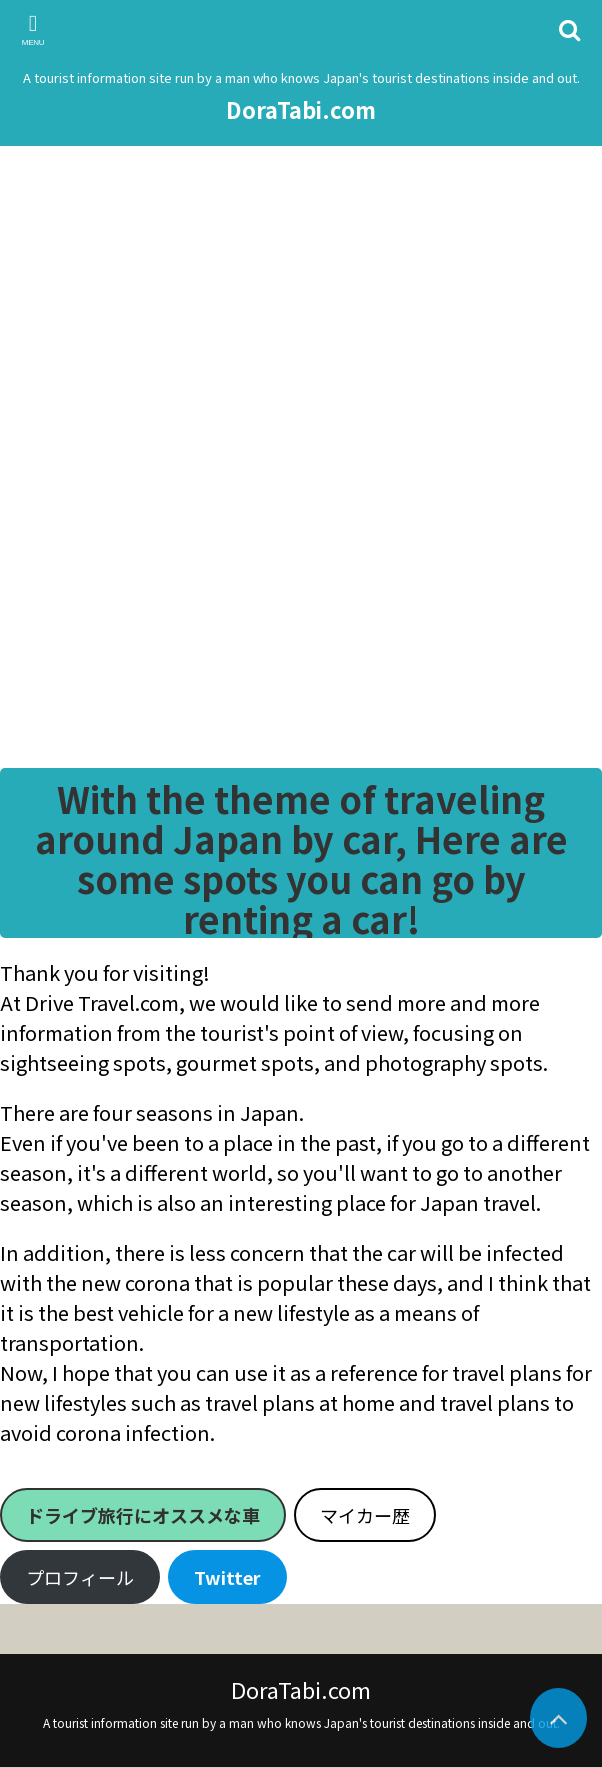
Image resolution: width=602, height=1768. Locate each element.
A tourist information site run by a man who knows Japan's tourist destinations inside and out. (301, 1722)
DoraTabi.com (301, 109)
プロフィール (80, 1577)
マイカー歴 (365, 1515)
